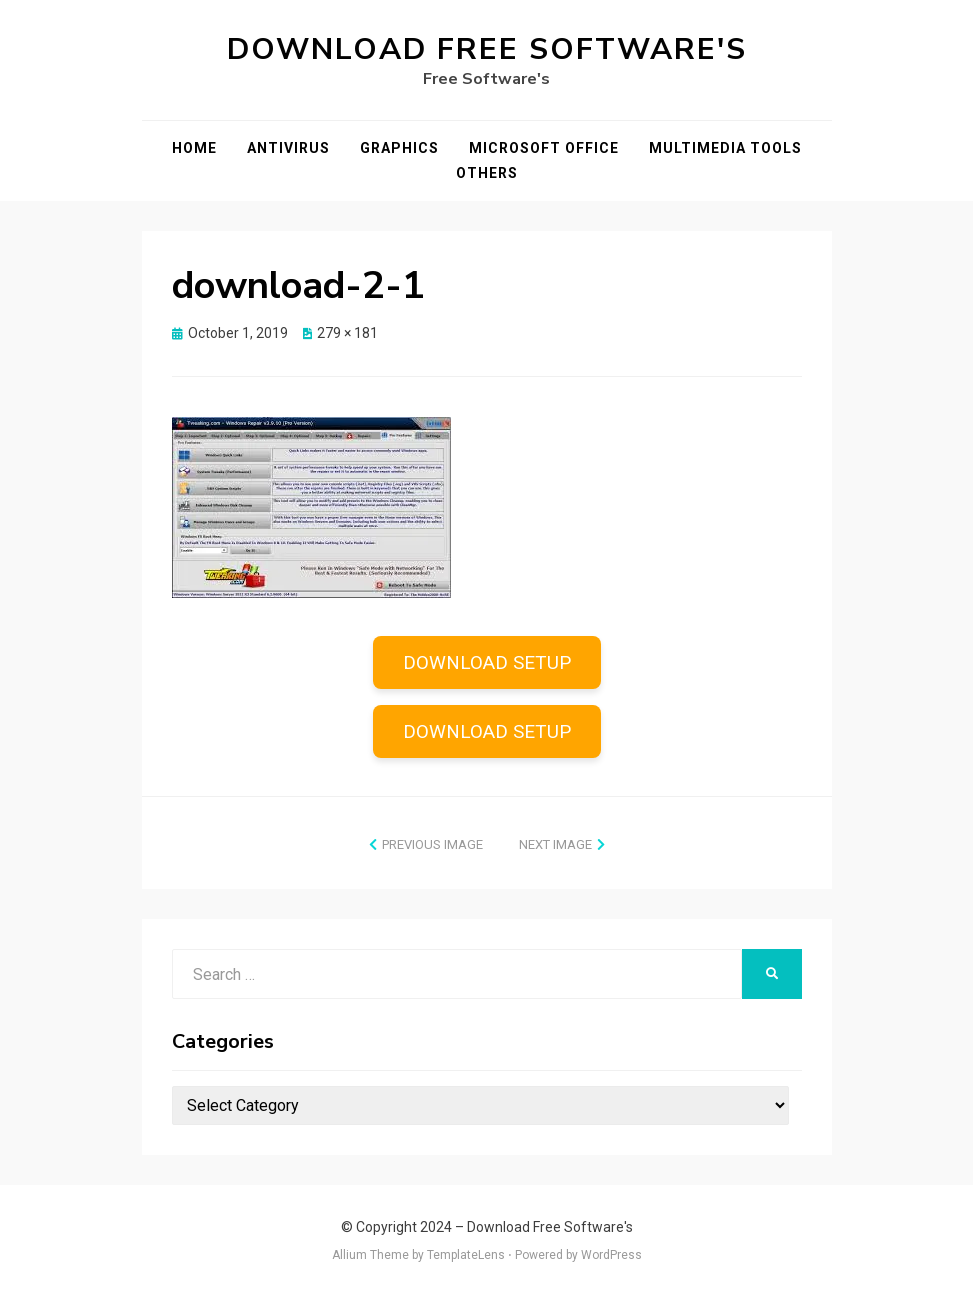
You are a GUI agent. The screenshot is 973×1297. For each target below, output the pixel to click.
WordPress (611, 1255)
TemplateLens (466, 1255)
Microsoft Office (544, 148)
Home (194, 148)
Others (487, 173)
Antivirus (288, 148)
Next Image (555, 844)
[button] (311, 507)
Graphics (399, 148)
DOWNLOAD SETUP (487, 662)
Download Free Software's (487, 49)
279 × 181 (347, 333)
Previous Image (432, 844)
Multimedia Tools (725, 148)
